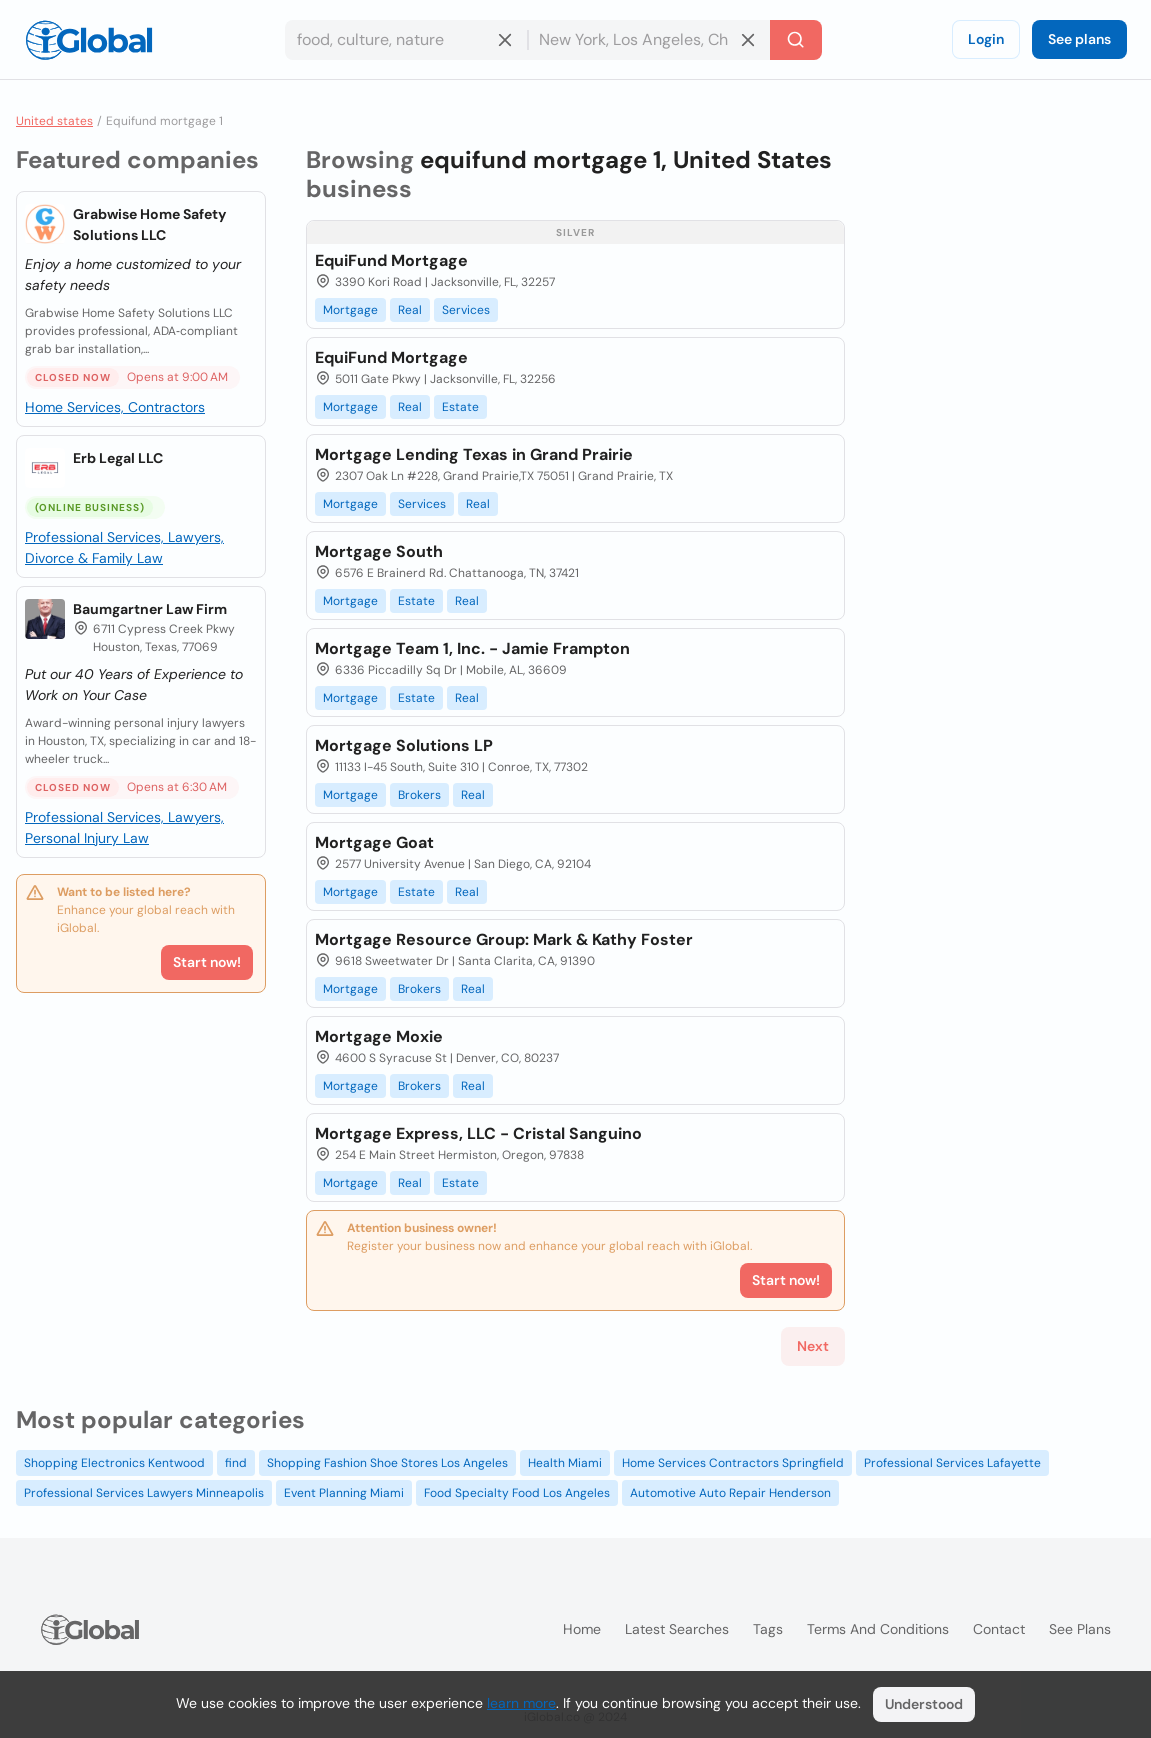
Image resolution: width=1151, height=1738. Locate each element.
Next (813, 1346)
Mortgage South (379, 551)
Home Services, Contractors (115, 407)
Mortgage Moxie (379, 1036)
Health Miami (565, 1463)
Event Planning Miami (344, 1493)
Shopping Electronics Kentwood (114, 1463)
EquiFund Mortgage (391, 260)
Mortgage (350, 310)
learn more (521, 1703)
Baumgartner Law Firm (150, 609)
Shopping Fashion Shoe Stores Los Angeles (387, 1463)
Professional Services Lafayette (952, 1463)
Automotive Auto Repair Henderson (730, 1493)
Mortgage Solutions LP (404, 745)
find (236, 1463)
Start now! (207, 962)
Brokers (419, 795)
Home (582, 1629)
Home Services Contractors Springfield (733, 1463)
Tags (768, 1629)
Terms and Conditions (878, 1629)
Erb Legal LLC (118, 458)
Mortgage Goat (374, 842)
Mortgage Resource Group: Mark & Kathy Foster (504, 939)
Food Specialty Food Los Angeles (517, 1493)
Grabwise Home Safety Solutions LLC (149, 224)
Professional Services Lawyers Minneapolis (144, 1493)
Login (986, 39)
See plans (1079, 39)
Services (466, 310)
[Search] (796, 40)
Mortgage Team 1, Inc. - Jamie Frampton (472, 648)
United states (54, 121)
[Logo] (89, 40)
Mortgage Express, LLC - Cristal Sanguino (478, 1133)
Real (410, 310)
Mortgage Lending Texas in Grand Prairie (474, 454)
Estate (460, 407)
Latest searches (677, 1629)
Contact (999, 1629)
